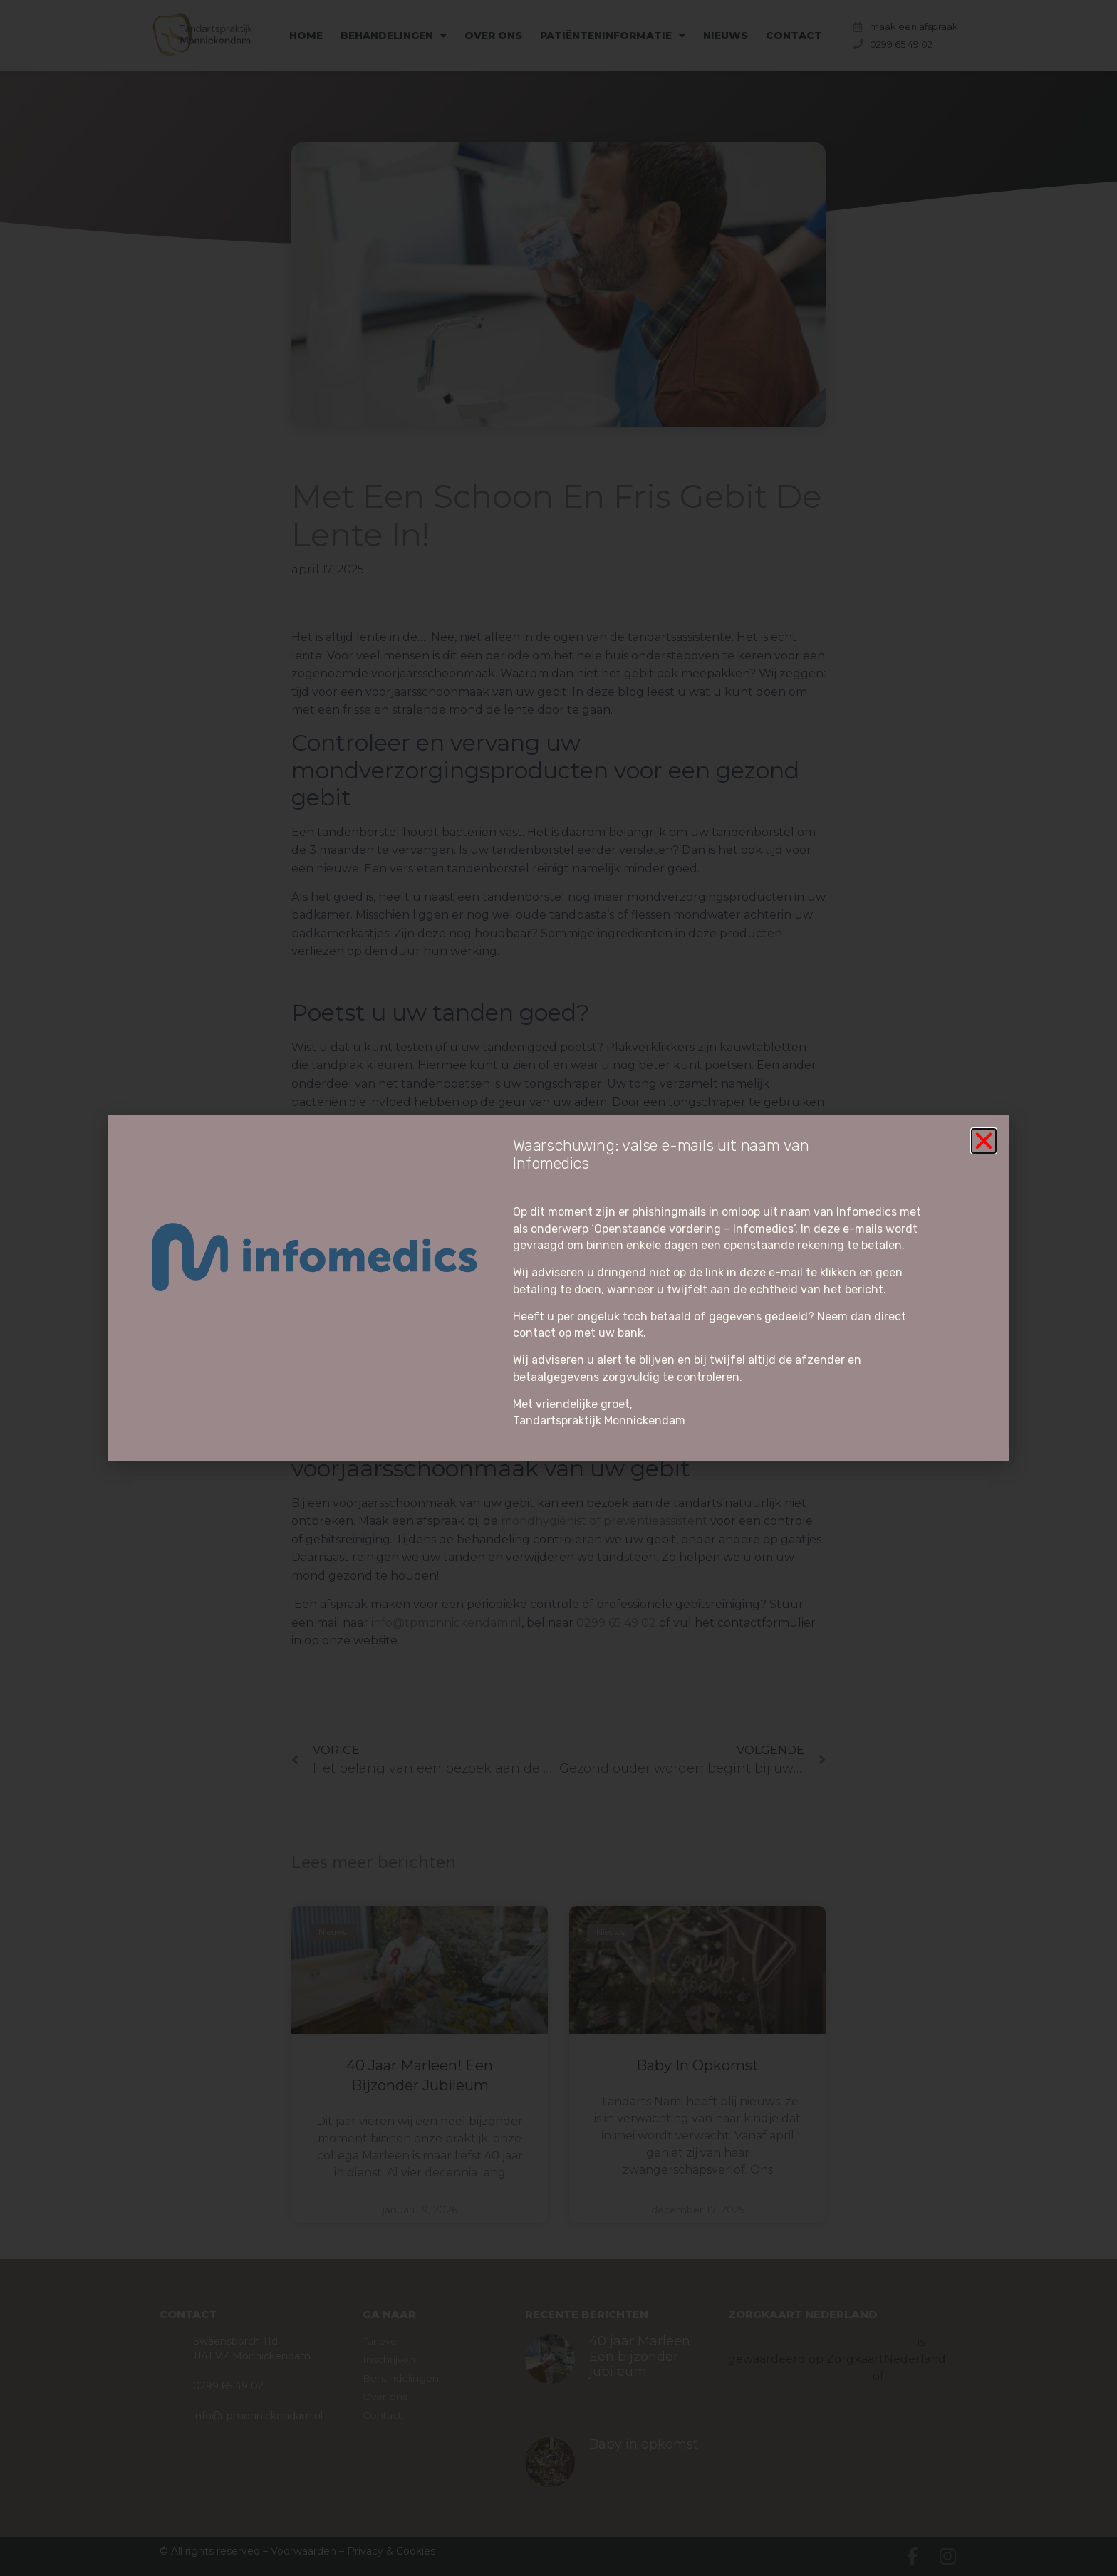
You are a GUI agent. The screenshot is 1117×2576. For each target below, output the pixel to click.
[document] (558, 1288)
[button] (983, 1141)
